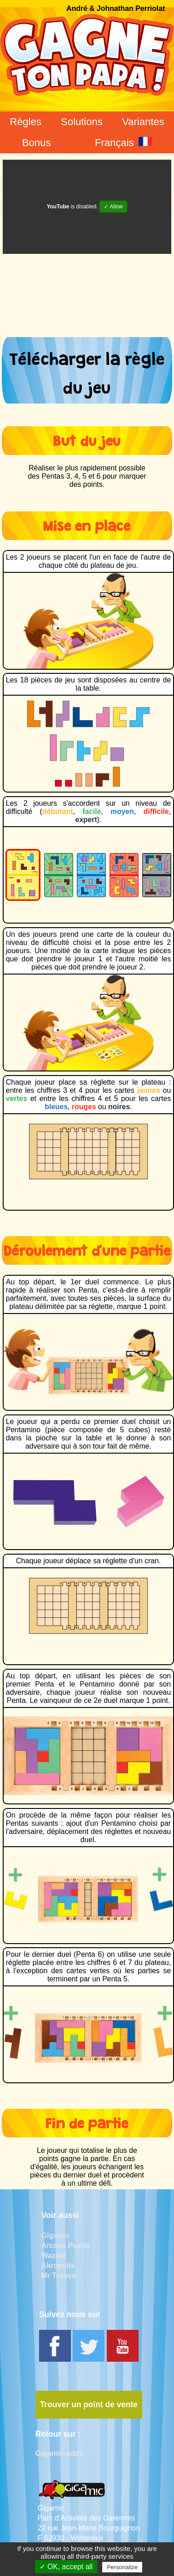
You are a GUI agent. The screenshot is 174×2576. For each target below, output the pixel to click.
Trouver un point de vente (89, 2404)
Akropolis (58, 2265)
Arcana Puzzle (65, 2245)
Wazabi (53, 2255)
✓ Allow (113, 206)
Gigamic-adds (59, 2453)
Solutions (82, 121)
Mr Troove (58, 2275)
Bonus (36, 142)
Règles (25, 121)
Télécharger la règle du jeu (87, 370)
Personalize (122, 2567)
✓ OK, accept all (66, 2567)
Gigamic (55, 2235)
